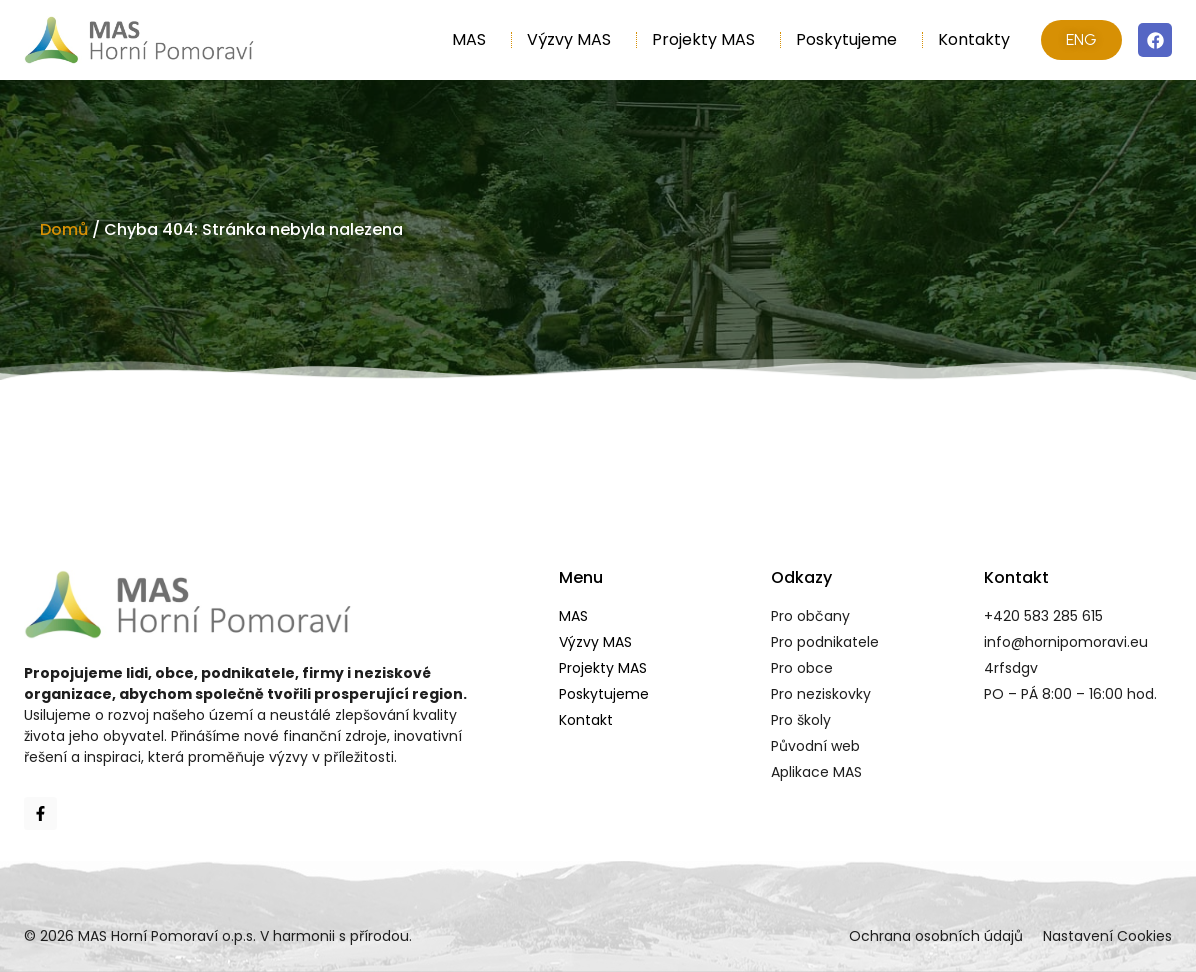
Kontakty (974, 39)
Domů (64, 229)
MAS (474, 39)
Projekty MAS (708, 39)
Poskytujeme (851, 39)
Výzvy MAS (574, 39)
